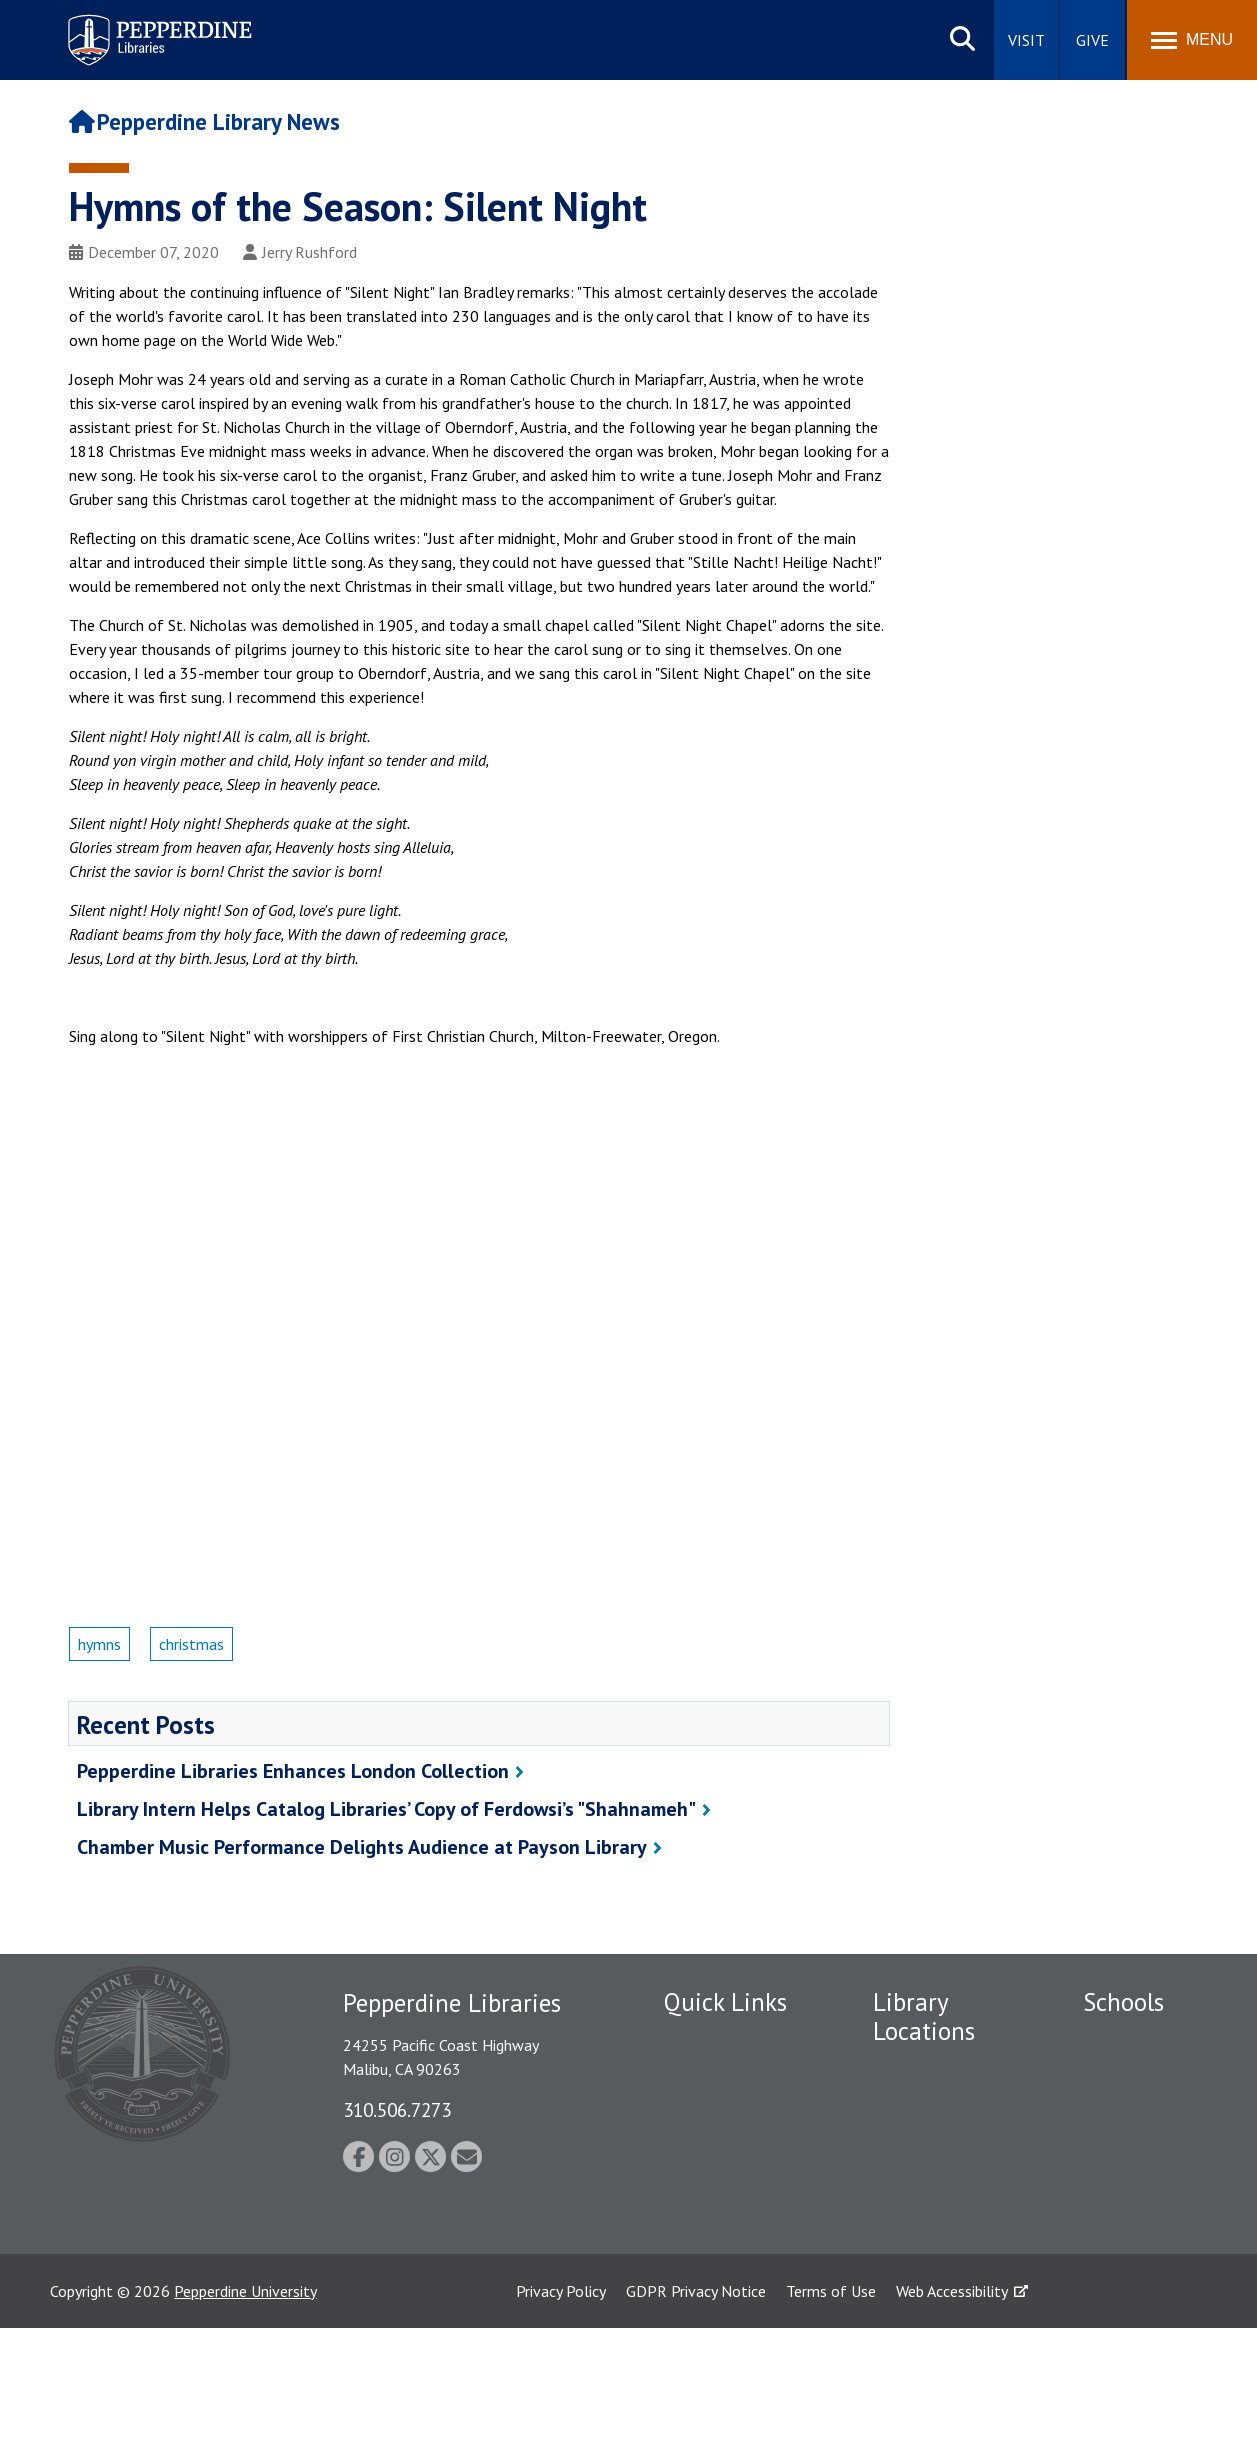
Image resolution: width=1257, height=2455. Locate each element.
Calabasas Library (931, 2249)
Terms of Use (831, 2418)
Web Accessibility (952, 2418)
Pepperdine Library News (205, 121)
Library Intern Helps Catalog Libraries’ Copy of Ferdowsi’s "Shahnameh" (386, 1809)
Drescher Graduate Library (935, 2113)
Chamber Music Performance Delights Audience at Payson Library (362, 1847)
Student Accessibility (704, 2140)
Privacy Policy (561, 2418)
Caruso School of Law (1141, 2084)
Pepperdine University (245, 2418)
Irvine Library (916, 2159)
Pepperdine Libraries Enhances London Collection (293, 1771)
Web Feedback (711, 2297)
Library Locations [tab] (924, 2016)
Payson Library (921, 2068)
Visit (1026, 40)
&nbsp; (479, 1293)
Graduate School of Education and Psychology (1149, 2207)
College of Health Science (1144, 2328)
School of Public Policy (1138, 2272)
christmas (191, 1644)
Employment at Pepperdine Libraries (730, 2050)
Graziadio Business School (1145, 2140)
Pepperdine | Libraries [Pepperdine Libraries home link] (135, 18)
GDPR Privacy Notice (696, 2418)
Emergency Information (705, 2196)
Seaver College (1133, 2040)
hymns (99, 1644)
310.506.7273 (397, 2109)
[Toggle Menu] (1192, 40)
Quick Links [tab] (725, 2002)
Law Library (912, 2284)
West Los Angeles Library (932, 2204)
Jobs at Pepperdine (726, 2241)
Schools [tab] (1123, 2002)
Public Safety (708, 2095)
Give (1092, 40)
